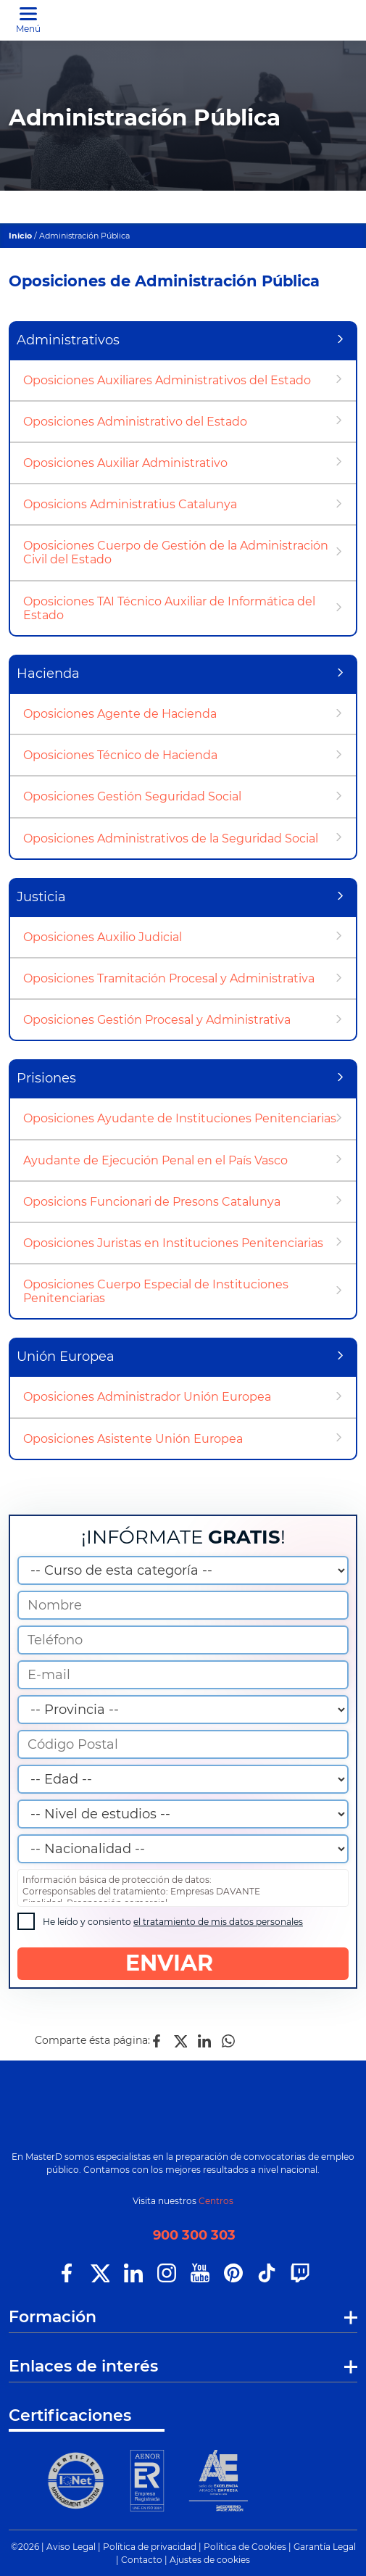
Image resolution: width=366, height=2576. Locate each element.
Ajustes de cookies (210, 2559)
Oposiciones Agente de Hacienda (120, 714)
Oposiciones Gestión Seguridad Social (132, 796)
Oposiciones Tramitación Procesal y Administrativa (169, 978)
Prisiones (46, 1078)
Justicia (41, 897)
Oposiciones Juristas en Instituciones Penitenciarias (173, 1243)
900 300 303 (194, 2235)
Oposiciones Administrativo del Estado (135, 421)
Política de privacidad (149, 2546)
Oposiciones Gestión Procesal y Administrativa (157, 1020)
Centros (216, 2200)
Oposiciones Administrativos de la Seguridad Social (170, 838)
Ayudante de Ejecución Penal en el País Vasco (155, 1160)
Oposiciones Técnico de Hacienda (120, 755)
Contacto (141, 2559)
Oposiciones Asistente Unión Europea (133, 1439)
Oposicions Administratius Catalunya (130, 504)
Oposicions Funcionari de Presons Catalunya (151, 1202)
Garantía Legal (325, 2546)
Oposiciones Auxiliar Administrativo (125, 463)
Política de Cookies (245, 2546)
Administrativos (68, 340)
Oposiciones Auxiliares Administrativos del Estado (167, 380)
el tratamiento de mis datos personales (218, 1921)
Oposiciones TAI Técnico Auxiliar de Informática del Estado (169, 608)
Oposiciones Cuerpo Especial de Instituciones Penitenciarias (155, 1291)
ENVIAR (183, 1963)
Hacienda (48, 674)
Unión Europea (66, 1356)
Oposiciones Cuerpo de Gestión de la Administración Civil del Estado (175, 552)
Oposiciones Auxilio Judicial (102, 937)
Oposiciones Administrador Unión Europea (147, 1397)
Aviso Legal (71, 2546)
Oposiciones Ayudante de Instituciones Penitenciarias (179, 1118)
